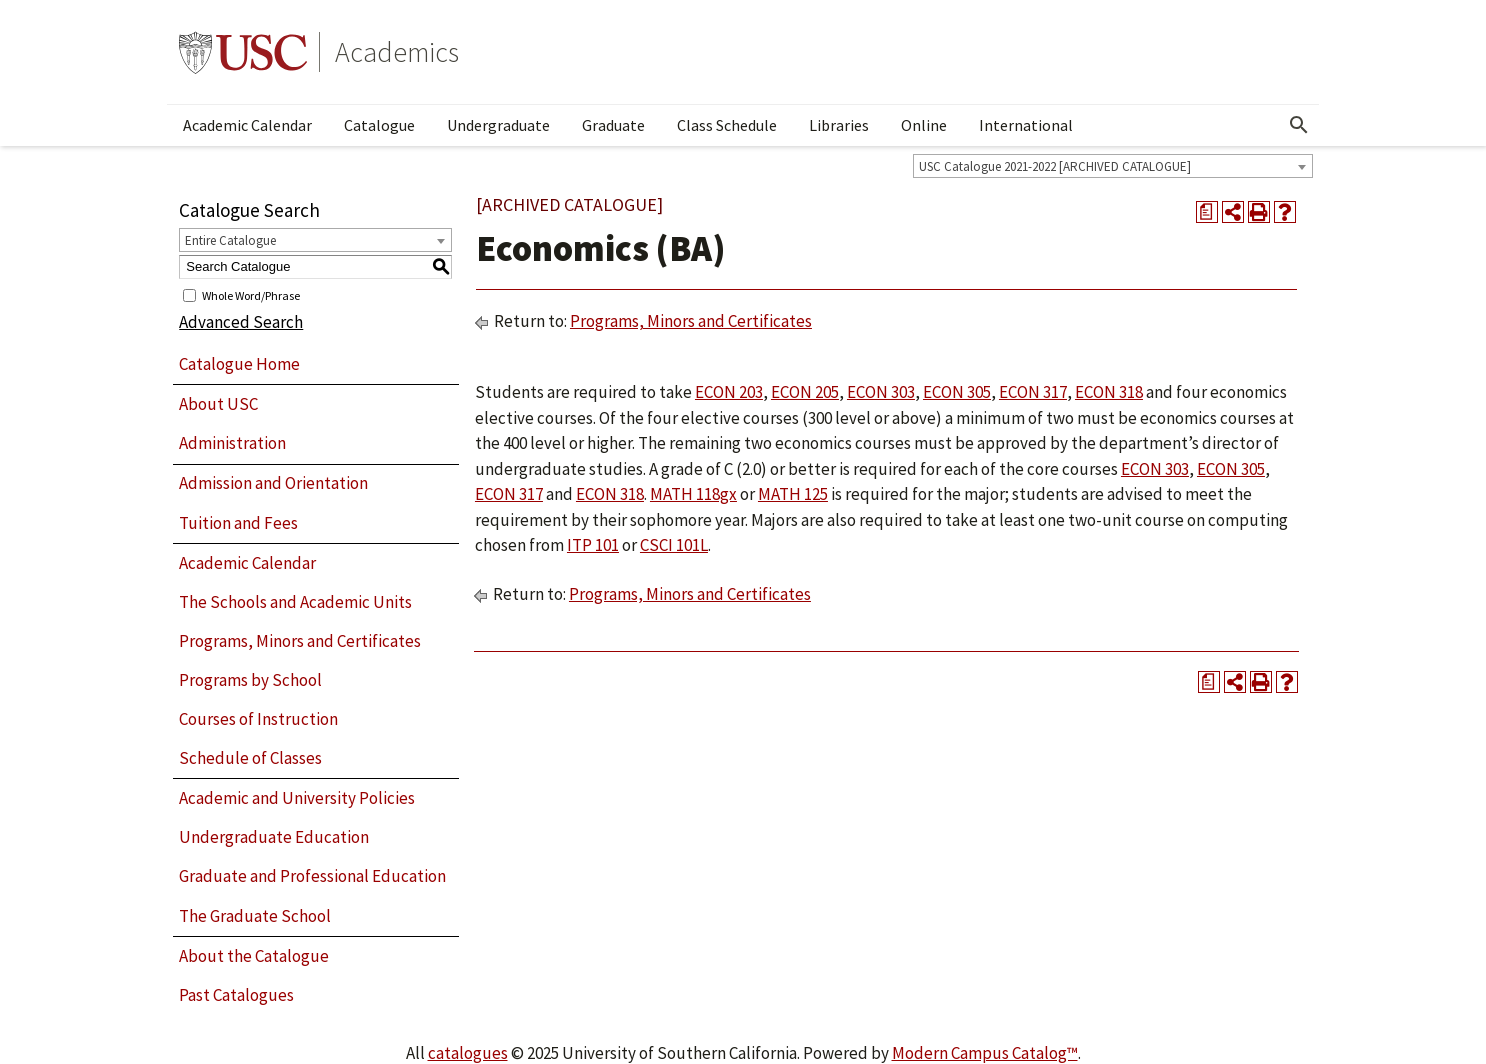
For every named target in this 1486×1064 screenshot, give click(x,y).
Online (924, 125)
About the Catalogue (254, 956)
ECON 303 (881, 392)
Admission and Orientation (273, 483)
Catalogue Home (239, 364)
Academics (397, 52)
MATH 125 (793, 494)
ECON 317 (1033, 392)
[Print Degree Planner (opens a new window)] (1207, 212)
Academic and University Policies (297, 798)
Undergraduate (498, 125)
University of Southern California (243, 52)
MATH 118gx (693, 494)
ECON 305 (957, 392)
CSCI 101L (674, 545)
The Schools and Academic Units (295, 602)
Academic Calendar (247, 125)
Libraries (839, 125)
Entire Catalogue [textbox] (230, 240)
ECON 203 (729, 392)
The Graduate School (255, 916)
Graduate (613, 125)
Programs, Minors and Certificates (300, 641)
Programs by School (250, 680)
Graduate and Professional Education (312, 876)
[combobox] (1113, 166)
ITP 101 (593, 545)
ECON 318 (1109, 392)
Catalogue (379, 125)
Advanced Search (241, 322)
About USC (218, 404)
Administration (232, 443)
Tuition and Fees (238, 523)
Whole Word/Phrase (251, 294)
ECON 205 (805, 392)
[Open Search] (1299, 125)
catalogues (468, 1053)
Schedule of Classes (250, 758)
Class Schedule (727, 125)
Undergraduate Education (274, 837)
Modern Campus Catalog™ (985, 1053)
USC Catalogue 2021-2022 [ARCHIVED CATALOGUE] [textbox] (1055, 166)
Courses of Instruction (258, 719)
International (1026, 125)
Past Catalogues (236, 995)
